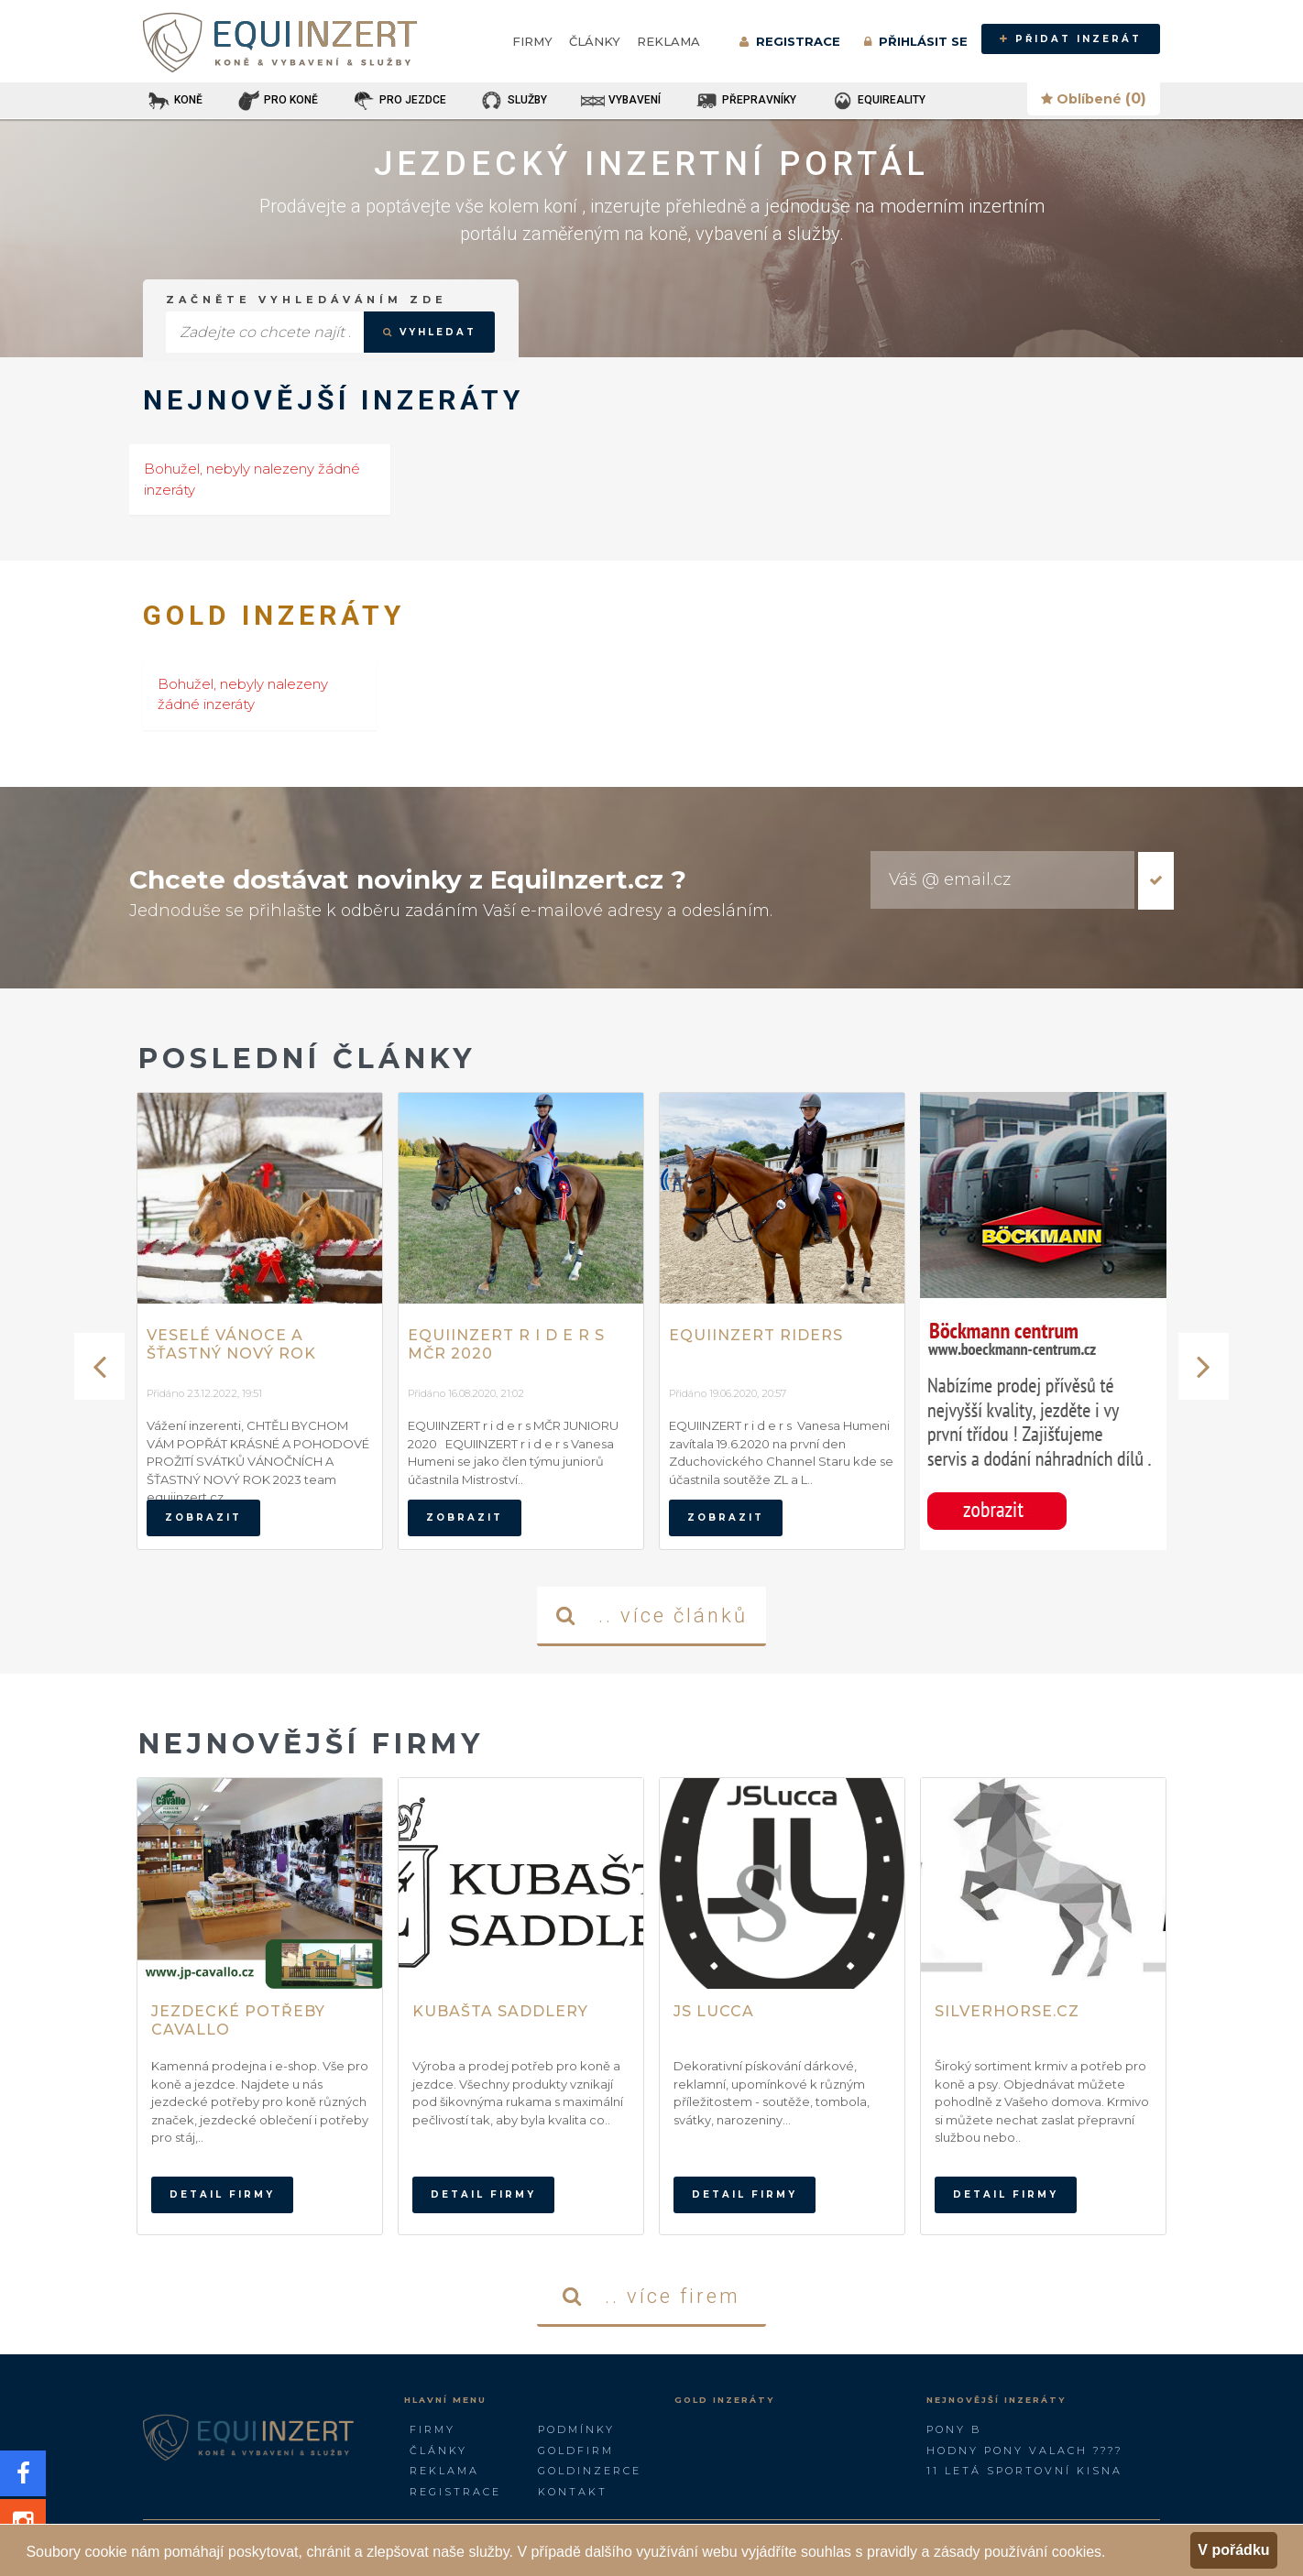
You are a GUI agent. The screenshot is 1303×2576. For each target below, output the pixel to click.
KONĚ (174, 101)
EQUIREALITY (877, 101)
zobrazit (203, 1517)
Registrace (455, 2491)
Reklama (668, 41)
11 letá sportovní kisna (1024, 2470)
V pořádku (1233, 2550)
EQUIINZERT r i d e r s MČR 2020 (506, 1344)
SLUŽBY (513, 101)
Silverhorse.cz (1007, 2011)
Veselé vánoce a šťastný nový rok (231, 1344)
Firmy (532, 41)
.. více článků (652, 1615)
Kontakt (573, 2491)
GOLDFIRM (576, 2450)
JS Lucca (713, 2011)
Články (594, 41)
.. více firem (651, 2296)
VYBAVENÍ (620, 101)
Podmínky (576, 2429)
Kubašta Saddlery (500, 2011)
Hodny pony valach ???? (1024, 2450)
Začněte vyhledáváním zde (306, 299)
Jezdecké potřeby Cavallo (238, 2020)
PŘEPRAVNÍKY (745, 101)
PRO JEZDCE (398, 101)
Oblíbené (1093, 98)
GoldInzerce (589, 2470)
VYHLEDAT (429, 332)
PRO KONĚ (276, 101)
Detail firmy (222, 2194)
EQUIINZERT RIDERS (756, 1335)
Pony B (953, 2429)
